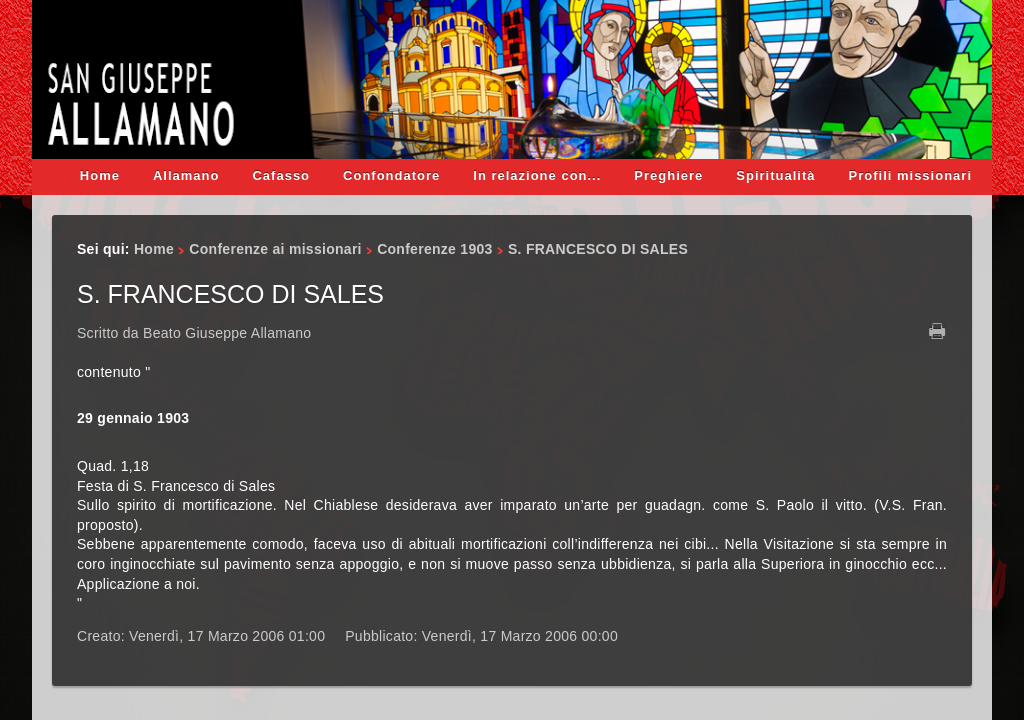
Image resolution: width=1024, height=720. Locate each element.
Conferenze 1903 (434, 249)
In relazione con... (537, 175)
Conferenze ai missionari (275, 249)
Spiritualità (775, 175)
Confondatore (391, 175)
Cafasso (281, 175)
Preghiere (668, 175)
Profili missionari (910, 175)
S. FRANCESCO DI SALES (230, 294)
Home (100, 175)
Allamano (186, 175)
